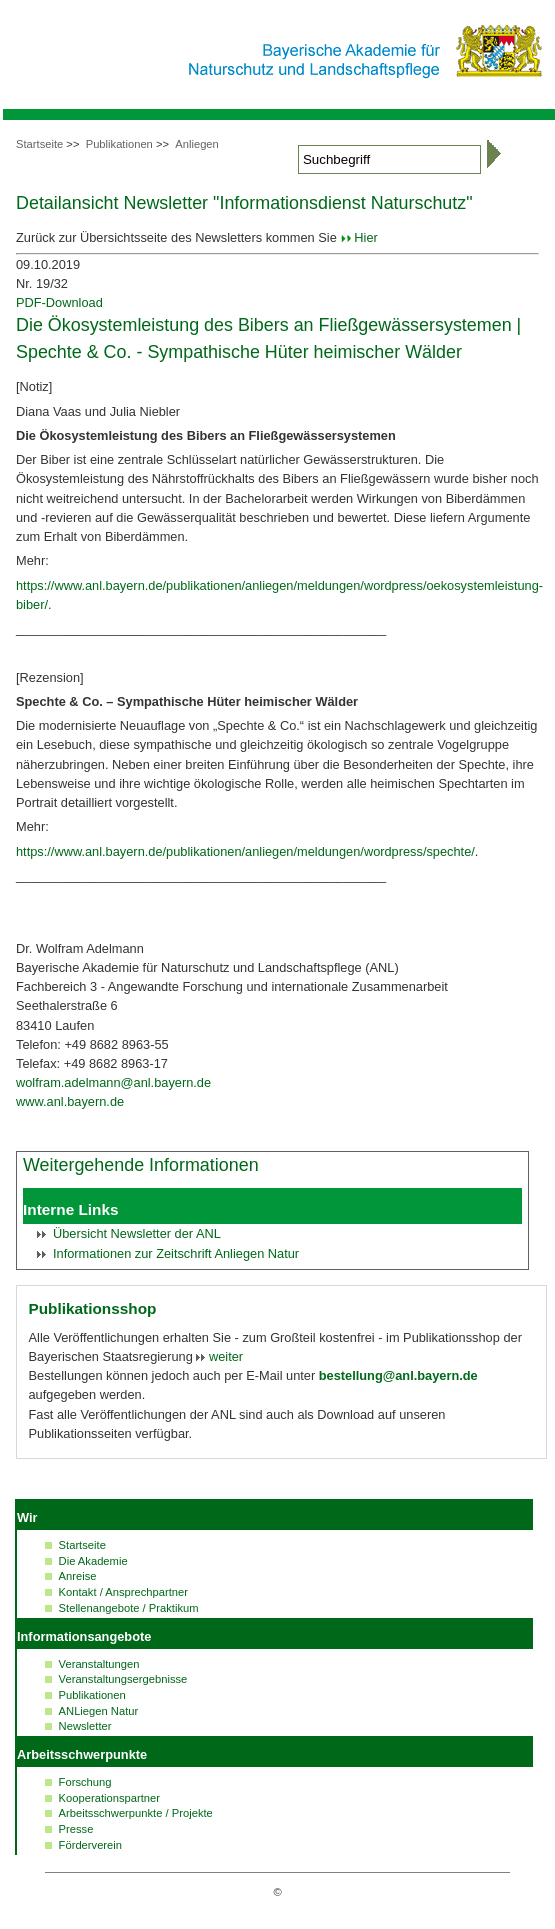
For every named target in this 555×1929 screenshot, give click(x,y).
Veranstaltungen (99, 1664)
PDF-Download (59, 302)
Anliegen (197, 144)
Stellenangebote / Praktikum (129, 1608)
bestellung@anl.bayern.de (398, 1375)
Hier (365, 237)
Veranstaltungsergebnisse (123, 1679)
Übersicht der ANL (137, 1233)
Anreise (78, 1576)
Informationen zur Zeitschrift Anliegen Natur (176, 1253)
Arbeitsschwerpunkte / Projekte (136, 1813)
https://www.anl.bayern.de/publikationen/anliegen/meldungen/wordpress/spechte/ (245, 851)
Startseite (39, 144)
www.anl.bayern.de (70, 1101)
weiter (224, 1356)
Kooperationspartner (109, 1798)
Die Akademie (93, 1561)
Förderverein (90, 1845)
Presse (76, 1829)
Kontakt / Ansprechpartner (123, 1592)
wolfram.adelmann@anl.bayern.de (113, 1082)
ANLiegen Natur (99, 1711)
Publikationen (119, 144)
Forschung (85, 1782)
